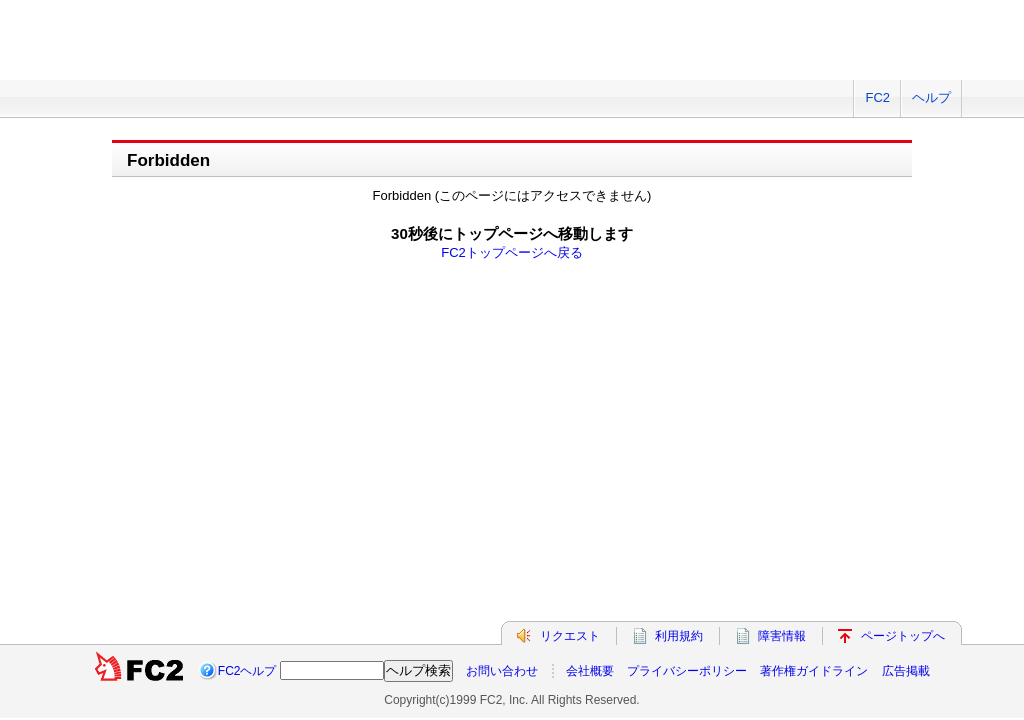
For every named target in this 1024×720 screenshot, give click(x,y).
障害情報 (782, 279)
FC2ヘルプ (247, 314)
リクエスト (570, 279)
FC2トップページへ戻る (512, 252)
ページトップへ (903, 279)
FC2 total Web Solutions (127, 52)
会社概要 (590, 314)
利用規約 (679, 279)
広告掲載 (906, 314)
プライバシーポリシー (687, 314)
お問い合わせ (502, 314)
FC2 (877, 97)
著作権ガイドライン (814, 314)
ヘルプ (931, 97)
